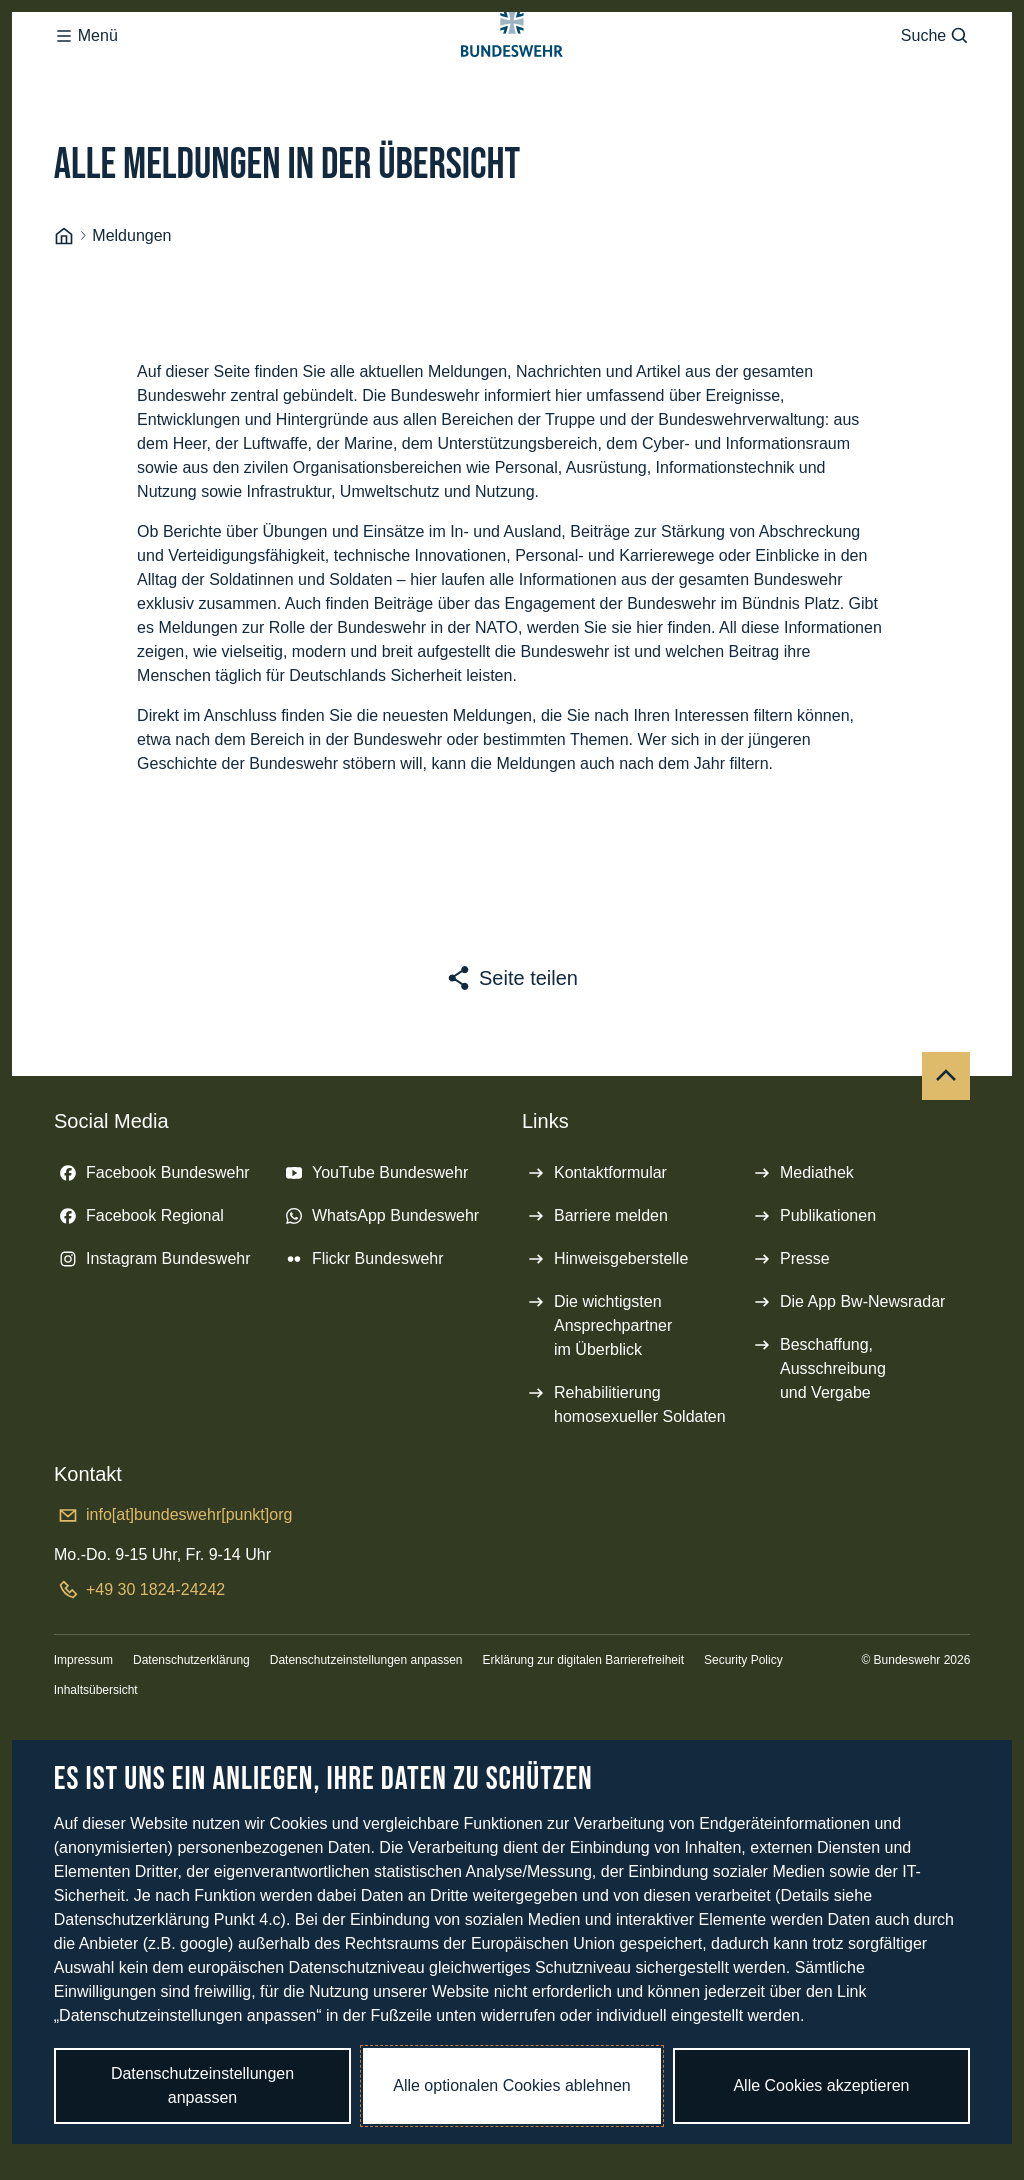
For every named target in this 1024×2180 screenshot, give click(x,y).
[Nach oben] (946, 1156)
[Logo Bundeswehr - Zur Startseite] (512, 75)
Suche (935, 76)
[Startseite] (64, 316)
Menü (86, 76)
